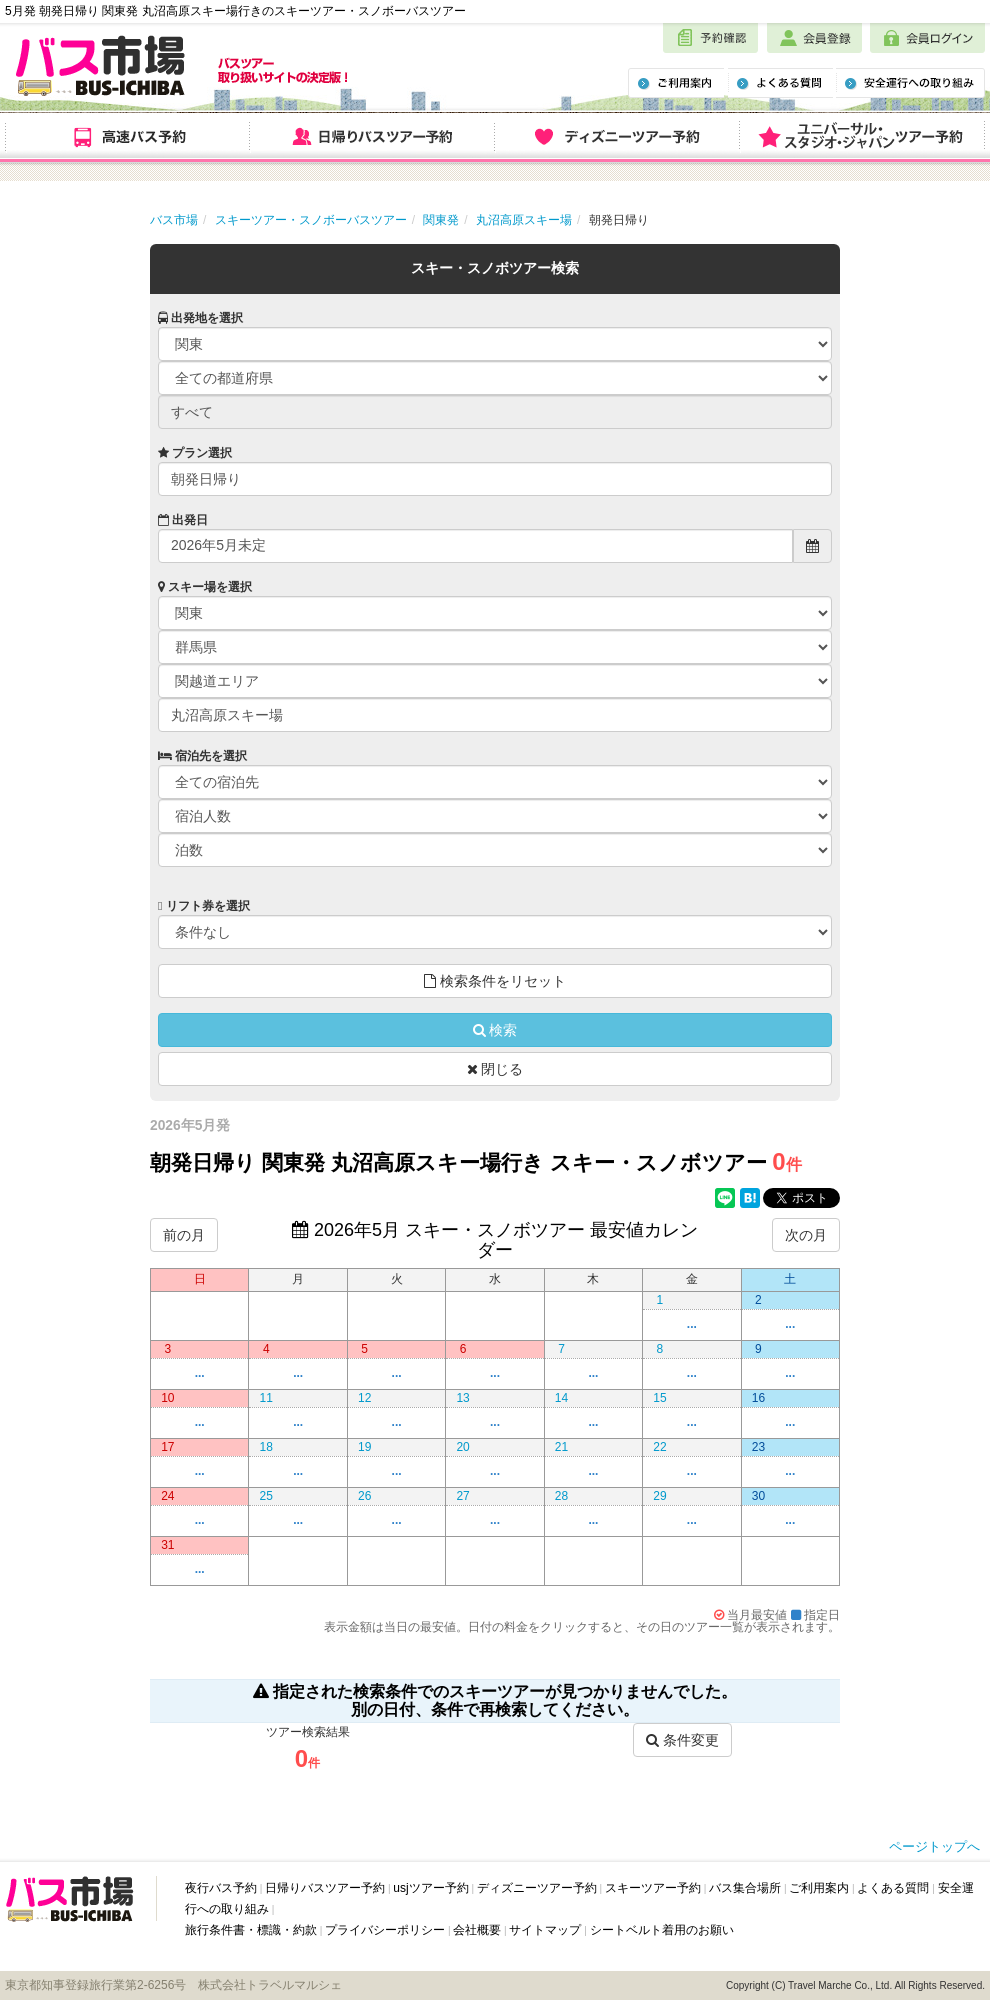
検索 (495, 1030)
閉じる (495, 1069)
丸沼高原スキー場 (524, 220)
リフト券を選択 (204, 906)
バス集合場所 (745, 1888)
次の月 (806, 1235)
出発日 (183, 520)
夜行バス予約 (221, 1888)
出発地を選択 (200, 318)
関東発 (441, 220)
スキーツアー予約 (653, 1888)
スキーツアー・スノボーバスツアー (311, 220)
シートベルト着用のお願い (662, 1930)
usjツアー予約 (430, 1888)
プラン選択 (195, 453)
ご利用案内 (819, 1888)
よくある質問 (893, 1888)
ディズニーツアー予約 (537, 1888)
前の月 (184, 1235)
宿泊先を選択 (202, 756)
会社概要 (477, 1930)
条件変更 (682, 1740)
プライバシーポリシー (385, 1930)
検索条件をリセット (495, 981)
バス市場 (174, 220)
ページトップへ (934, 1846)
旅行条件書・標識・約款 (251, 1930)
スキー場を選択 (205, 587)
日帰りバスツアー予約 (325, 1888)
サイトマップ (545, 1930)
